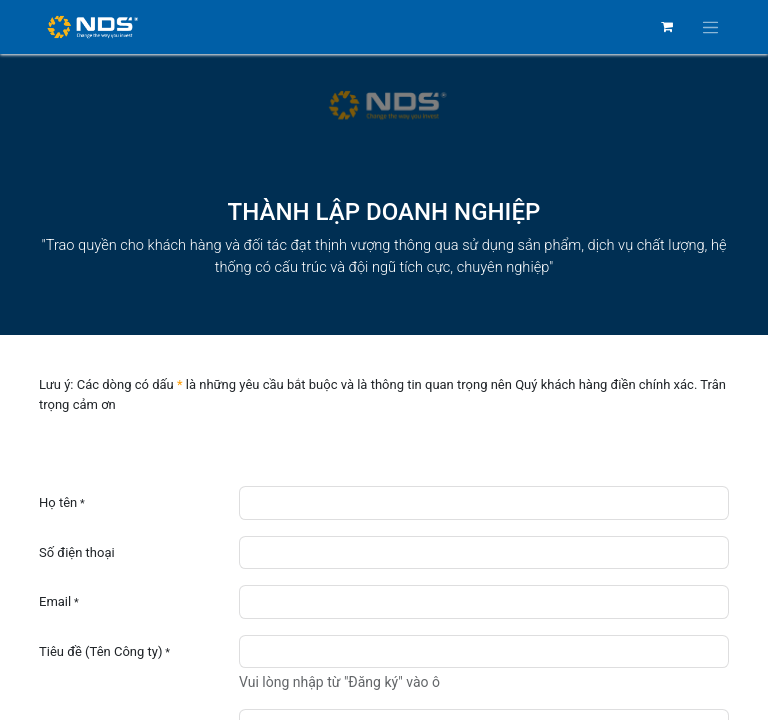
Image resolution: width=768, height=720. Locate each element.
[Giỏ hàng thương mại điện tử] (667, 27)
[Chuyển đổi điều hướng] (711, 27)
